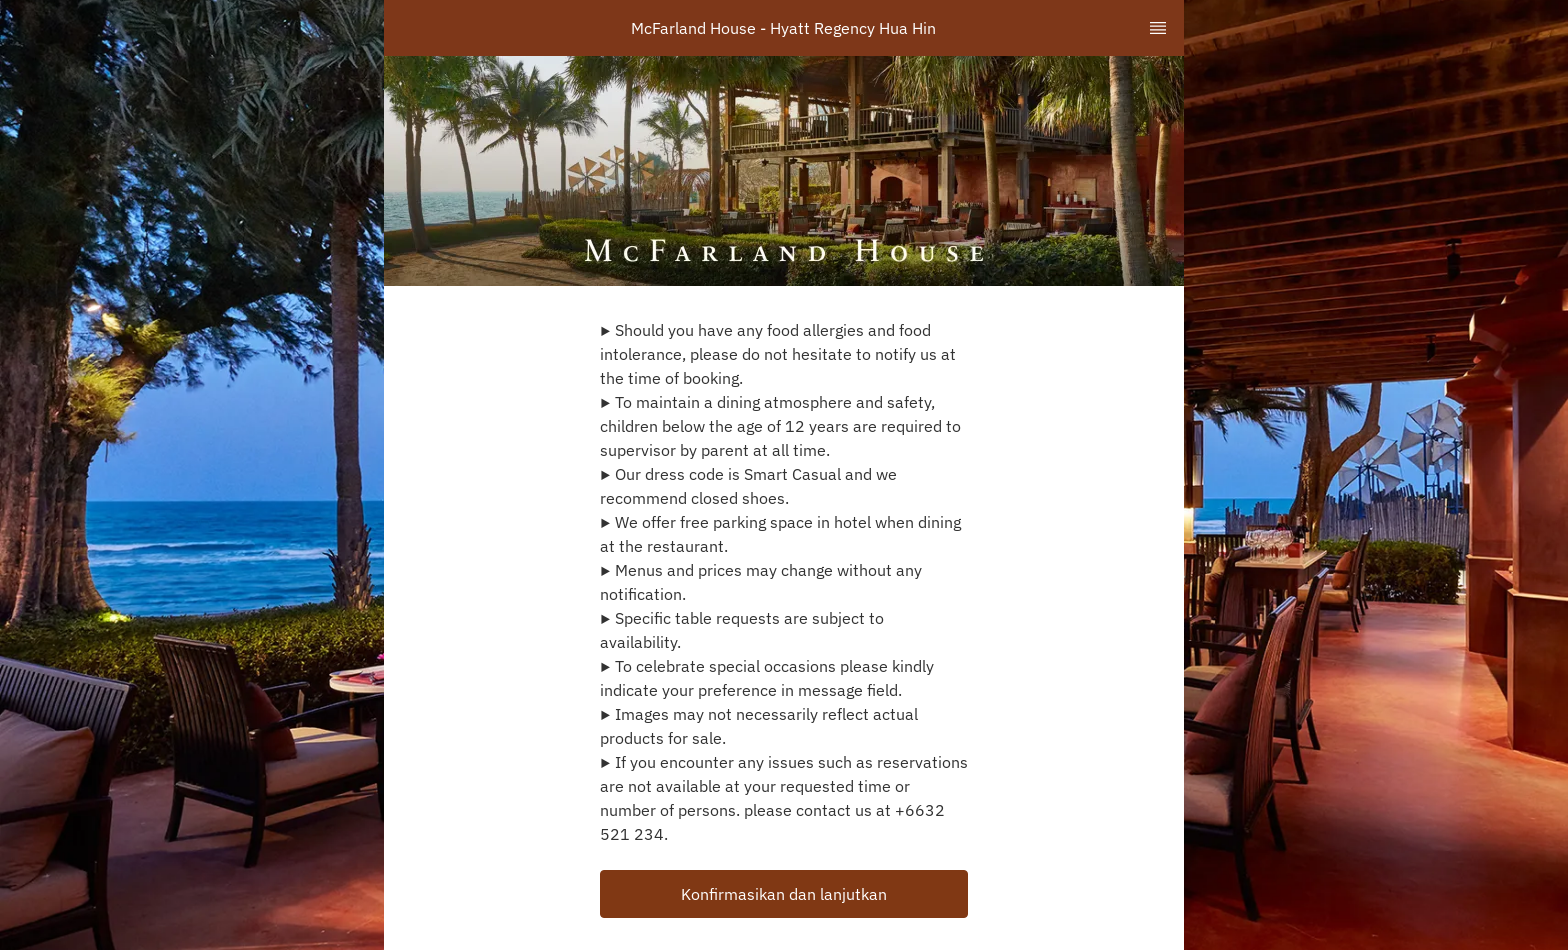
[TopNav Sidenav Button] (1158, 28)
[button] (784, 894)
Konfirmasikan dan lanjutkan (784, 894)
